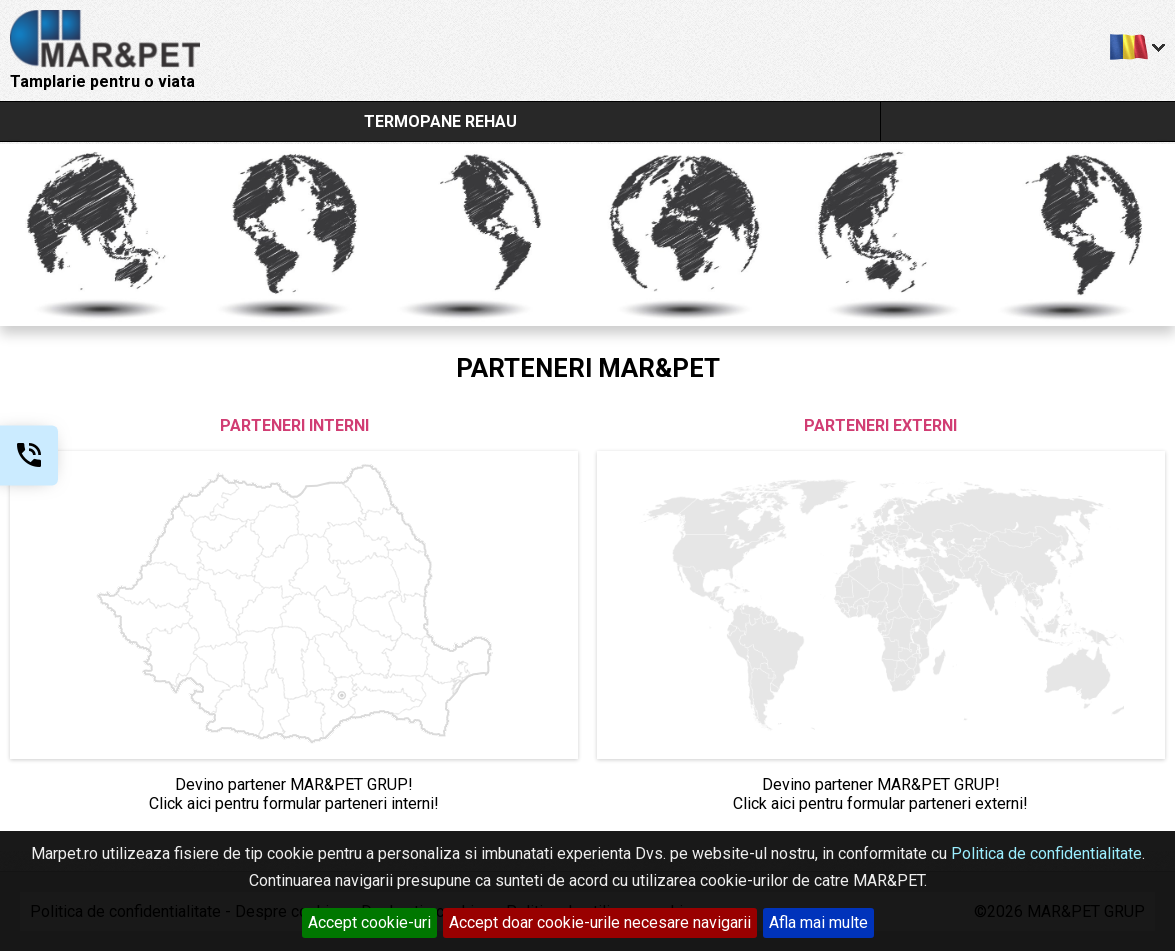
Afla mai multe (818, 922)
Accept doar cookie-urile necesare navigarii (600, 922)
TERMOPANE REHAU (440, 121)
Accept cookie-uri (369, 922)
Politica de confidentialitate (1046, 853)
